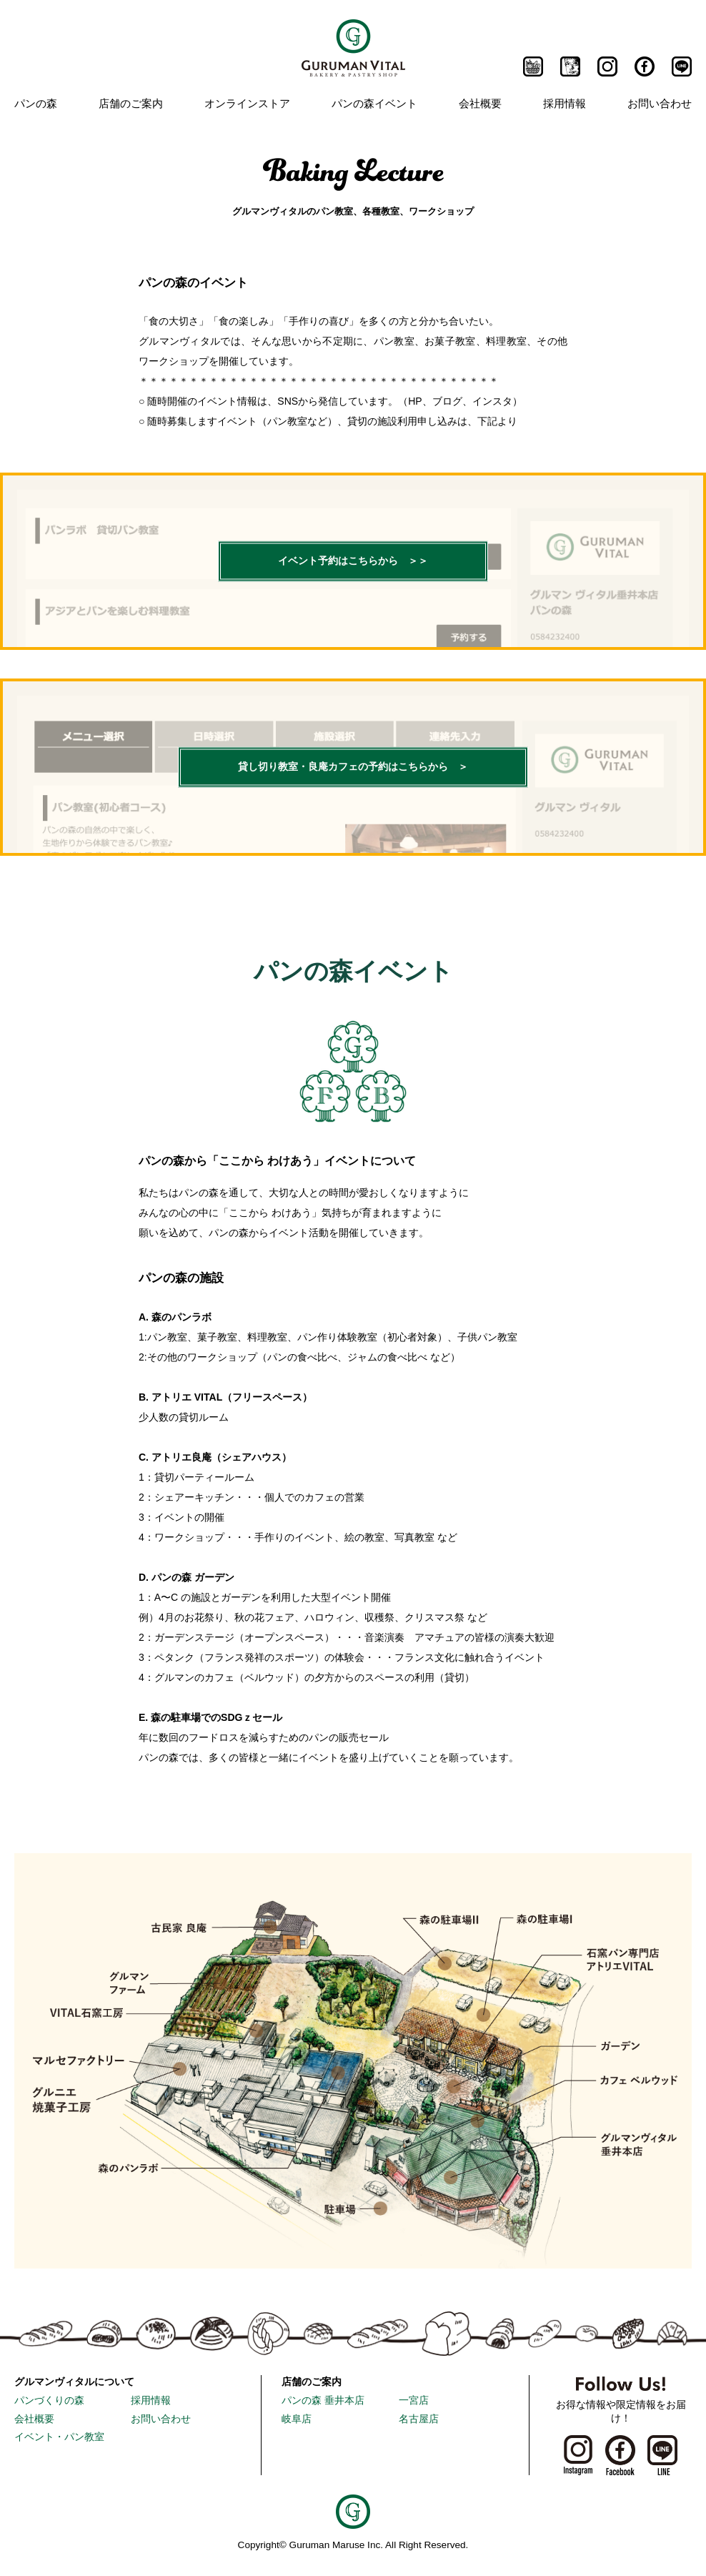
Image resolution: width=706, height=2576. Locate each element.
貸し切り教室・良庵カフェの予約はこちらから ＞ (353, 767)
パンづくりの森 (49, 2400)
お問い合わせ (659, 103)
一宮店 (414, 2400)
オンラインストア (247, 103)
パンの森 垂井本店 (323, 2400)
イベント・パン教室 (59, 2437)
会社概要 (480, 103)
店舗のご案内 (131, 103)
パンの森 (35, 103)
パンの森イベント (374, 103)
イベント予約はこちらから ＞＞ (353, 561)
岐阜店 (297, 2419)
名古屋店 (419, 2419)
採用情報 (564, 103)
